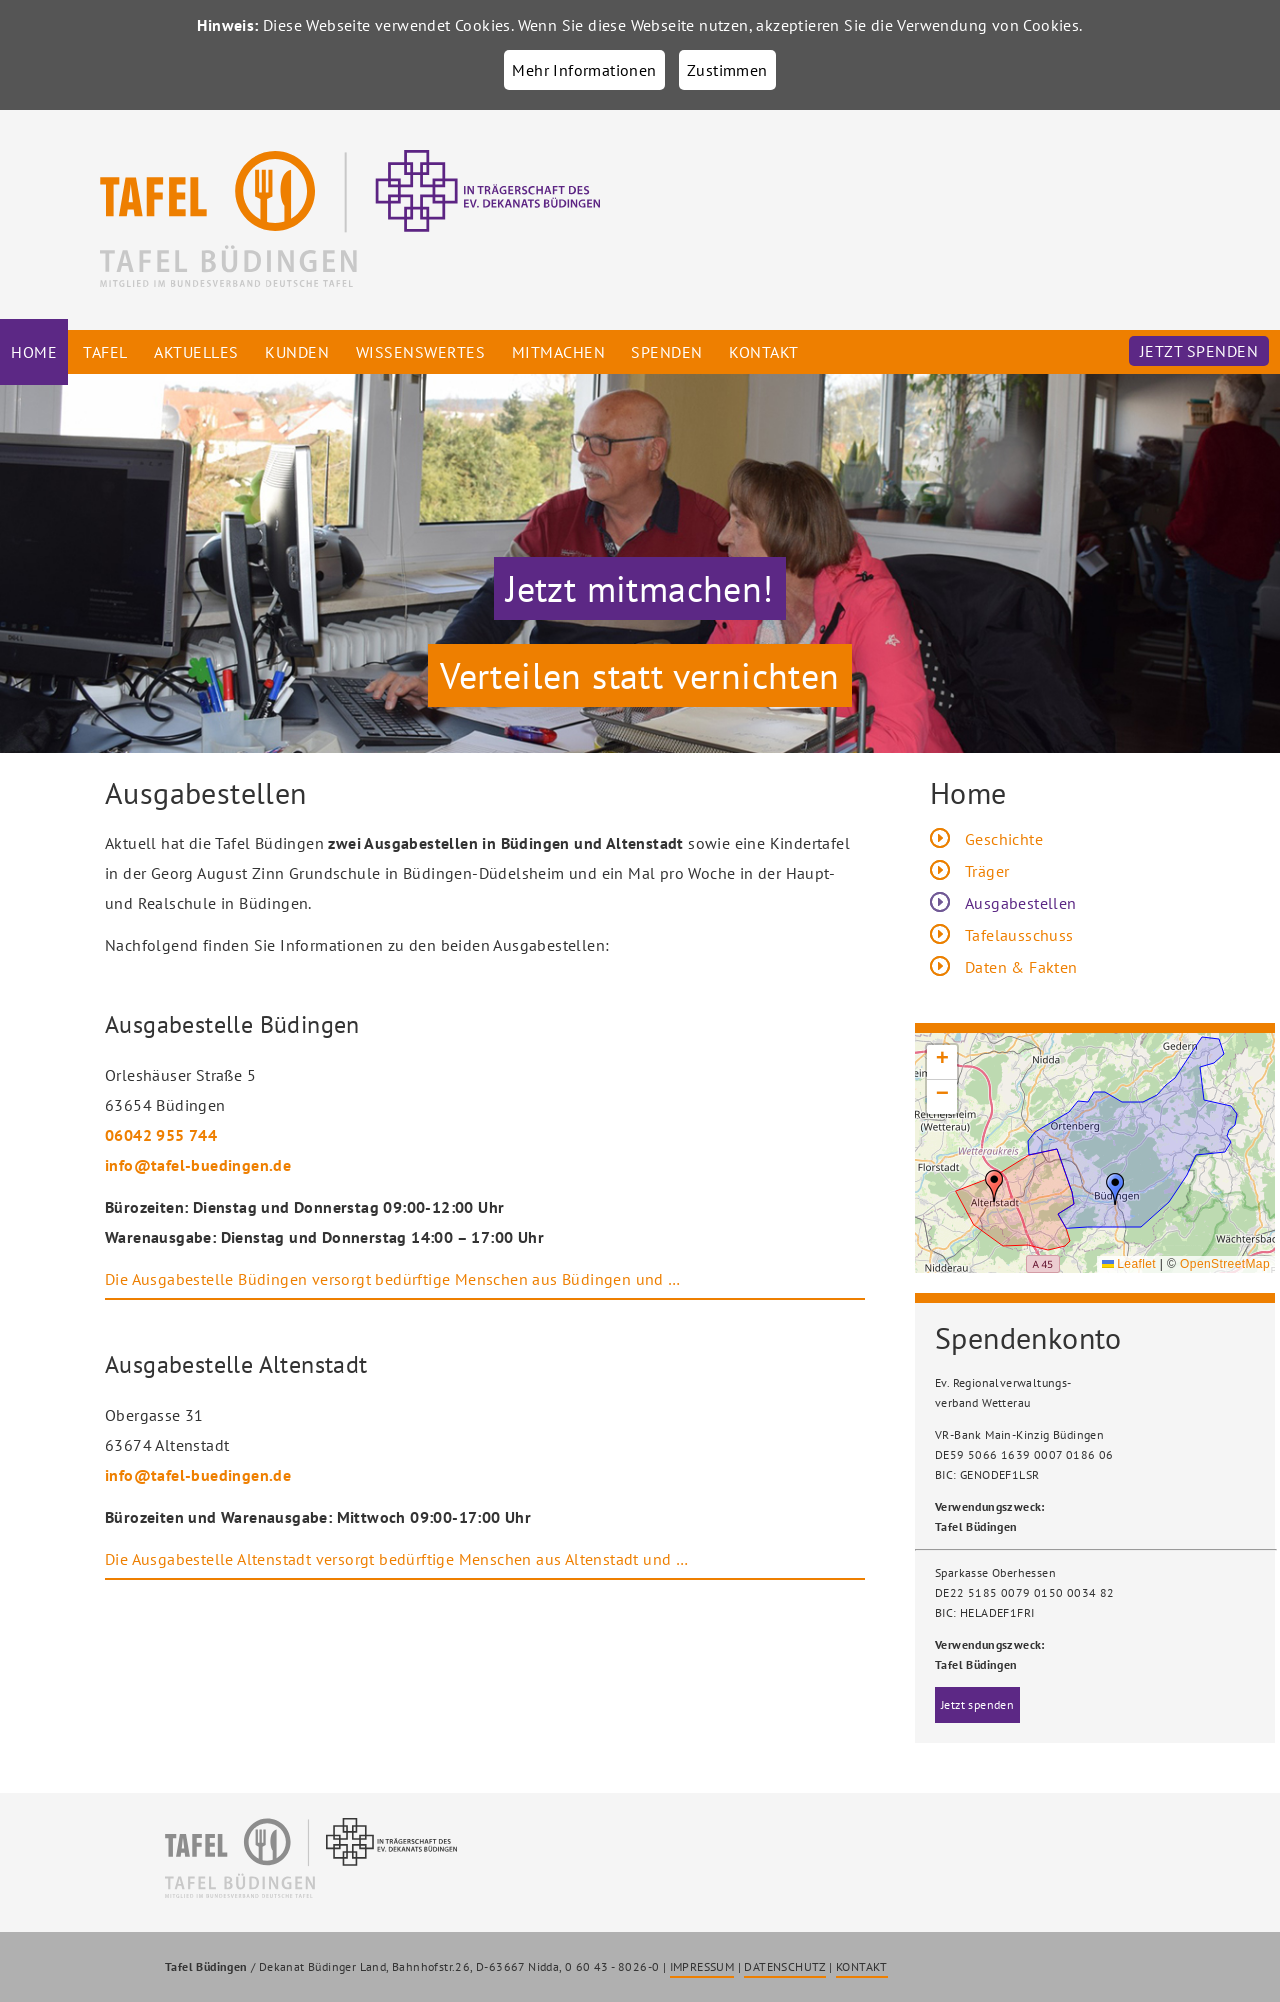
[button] (1115, 1189)
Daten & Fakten (1021, 967)
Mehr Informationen (584, 70)
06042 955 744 (161, 1135)
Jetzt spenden (1199, 351)
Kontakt (764, 352)
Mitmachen (559, 352)
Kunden (297, 352)
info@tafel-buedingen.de (198, 1165)
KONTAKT (862, 1966)
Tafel (105, 352)
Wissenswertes (421, 352)
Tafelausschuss (1019, 935)
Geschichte (1004, 839)
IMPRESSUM (702, 1966)
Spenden (667, 352)
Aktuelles (196, 352)
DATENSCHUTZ (784, 1966)
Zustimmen (727, 70)
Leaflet (1129, 1264)
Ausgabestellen (1021, 903)
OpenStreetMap (1225, 1264)
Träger (987, 871)
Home (34, 352)
